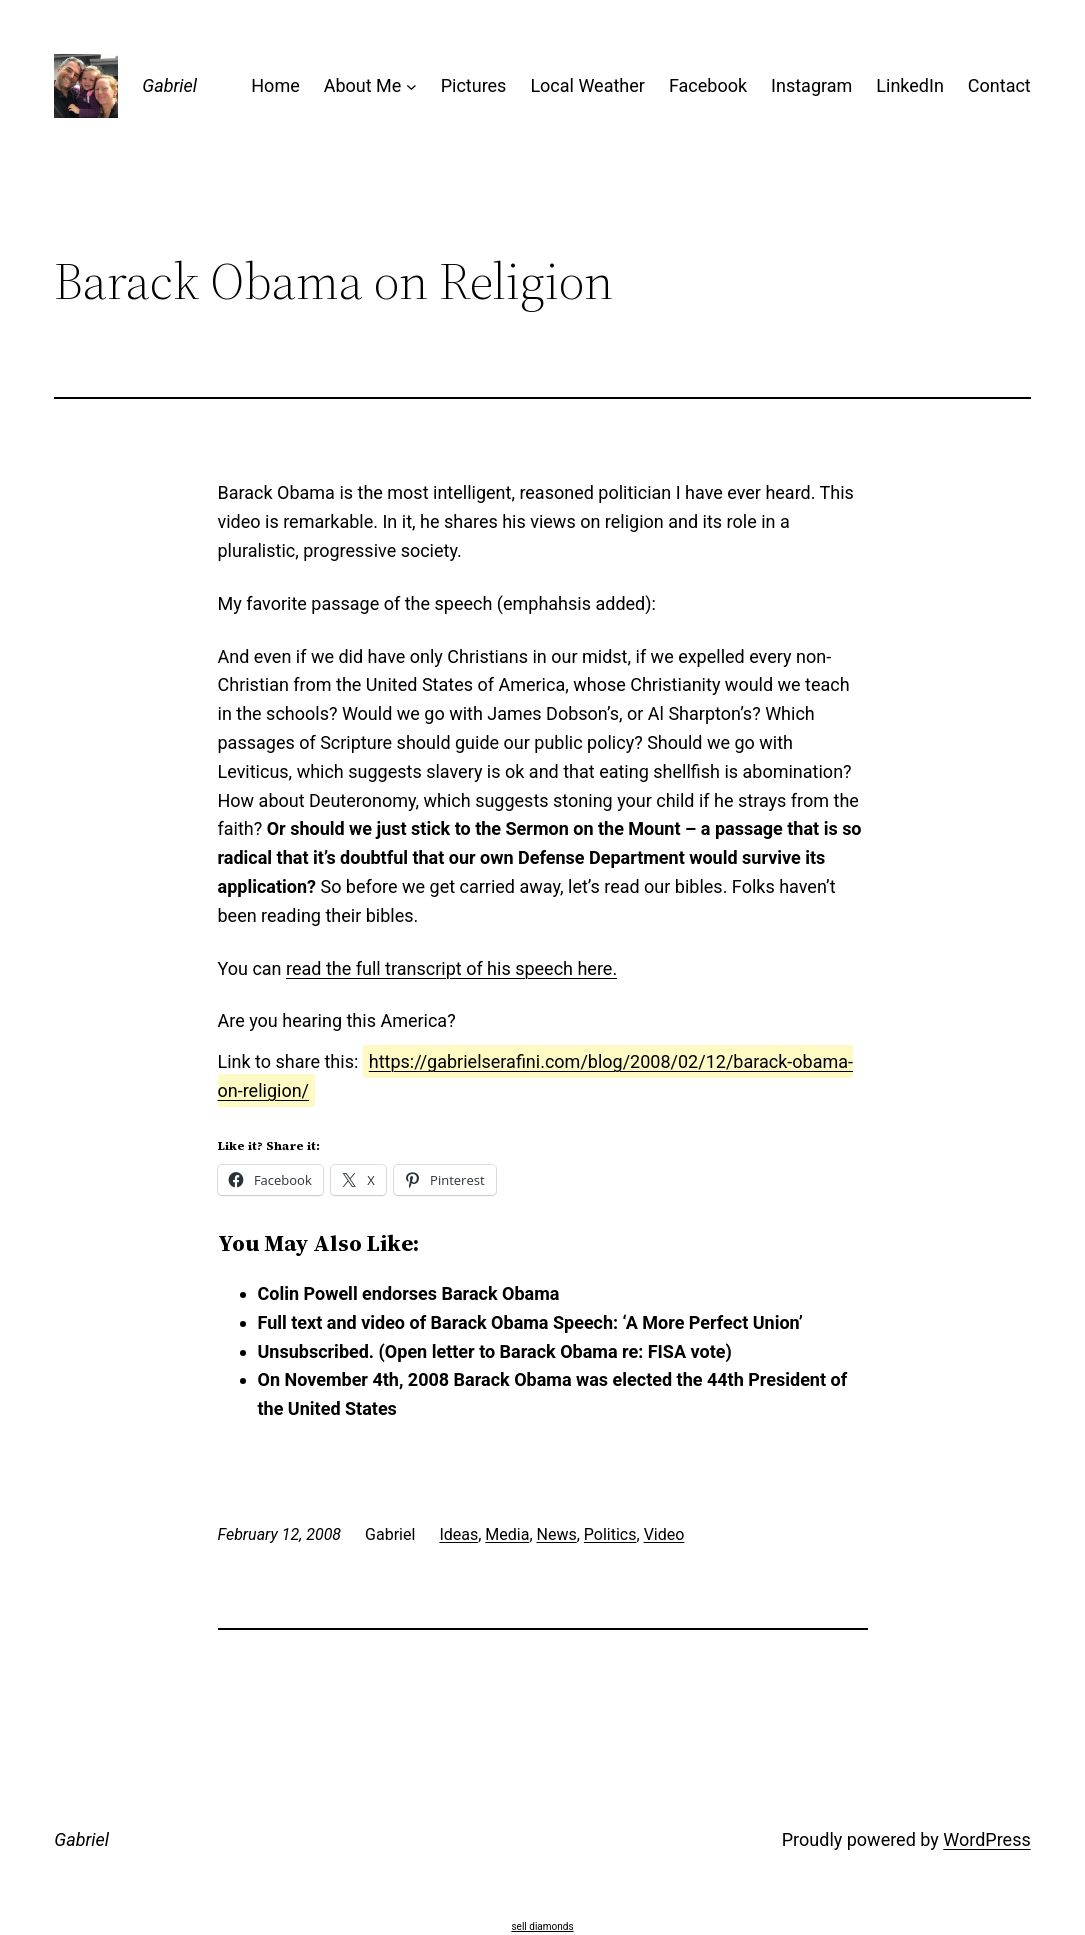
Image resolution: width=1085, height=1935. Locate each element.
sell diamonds (542, 1926)
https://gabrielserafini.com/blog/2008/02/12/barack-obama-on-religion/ (536, 1076)
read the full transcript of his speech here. (451, 968)
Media (507, 1534)
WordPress (986, 1839)
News (557, 1534)
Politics (610, 1534)
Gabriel (169, 85)
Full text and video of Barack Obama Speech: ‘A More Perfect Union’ (530, 1322)
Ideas (458, 1534)
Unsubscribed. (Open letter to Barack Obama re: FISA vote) (495, 1351)
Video (664, 1534)
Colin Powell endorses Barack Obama (409, 1293)
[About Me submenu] (411, 86)
